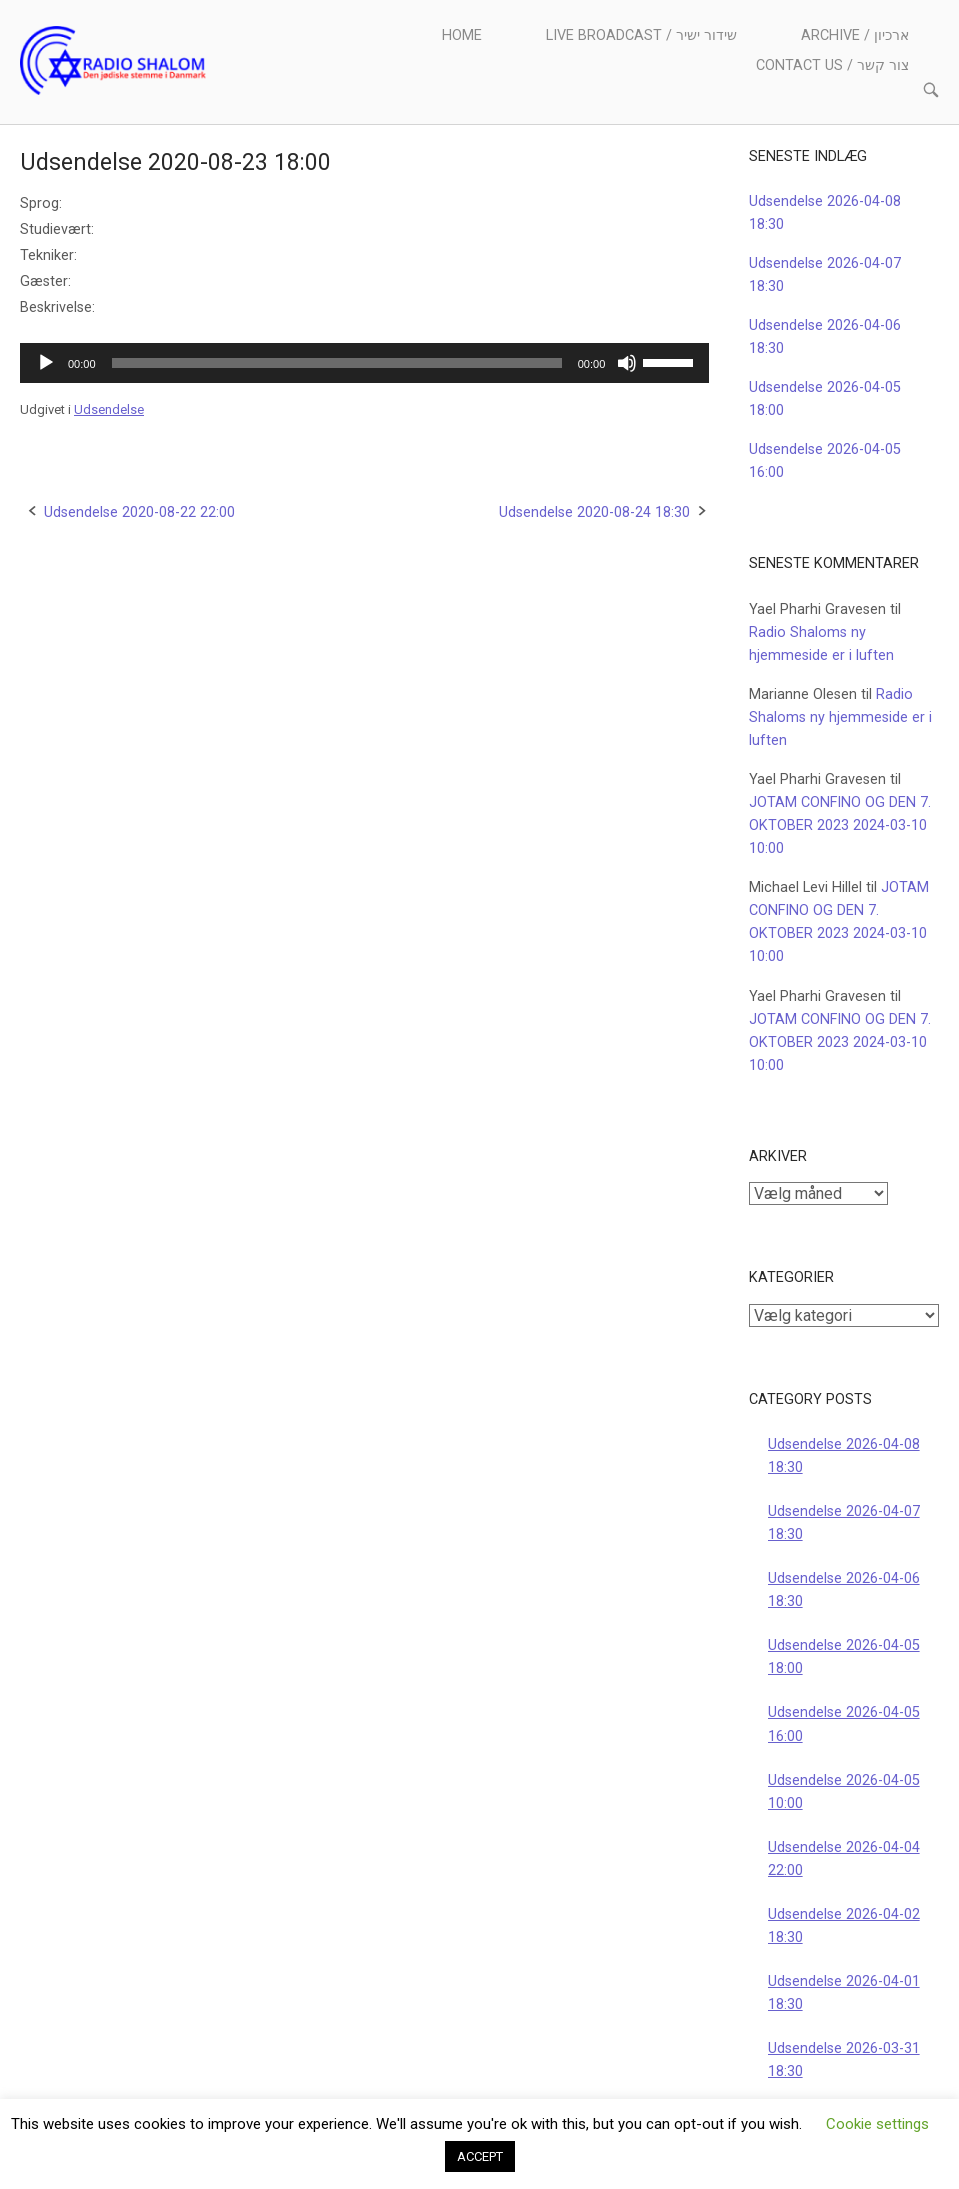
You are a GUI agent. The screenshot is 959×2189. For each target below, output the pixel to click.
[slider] (337, 363)
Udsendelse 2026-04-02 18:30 (844, 1926)
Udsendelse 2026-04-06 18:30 (844, 1590)
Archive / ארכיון (855, 35)
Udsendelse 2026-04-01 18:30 (844, 1993)
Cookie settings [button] (877, 2124)
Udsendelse (109, 409)
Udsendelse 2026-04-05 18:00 (844, 1657)
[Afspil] (46, 363)
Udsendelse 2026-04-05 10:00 (844, 1792)
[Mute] (627, 363)
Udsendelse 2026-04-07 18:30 (844, 1523)
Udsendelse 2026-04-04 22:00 (844, 1859)
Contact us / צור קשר (832, 65)
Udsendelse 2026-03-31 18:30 (844, 2060)
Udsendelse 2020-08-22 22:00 (139, 512)
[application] (364, 363)
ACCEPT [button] (480, 2156)
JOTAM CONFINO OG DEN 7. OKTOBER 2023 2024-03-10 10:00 (840, 825)
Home (462, 35)
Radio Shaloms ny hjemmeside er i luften (840, 717)
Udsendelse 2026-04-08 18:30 (844, 1456)
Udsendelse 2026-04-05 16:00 (844, 1724)
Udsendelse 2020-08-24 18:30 (594, 512)
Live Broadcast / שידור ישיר (641, 35)
